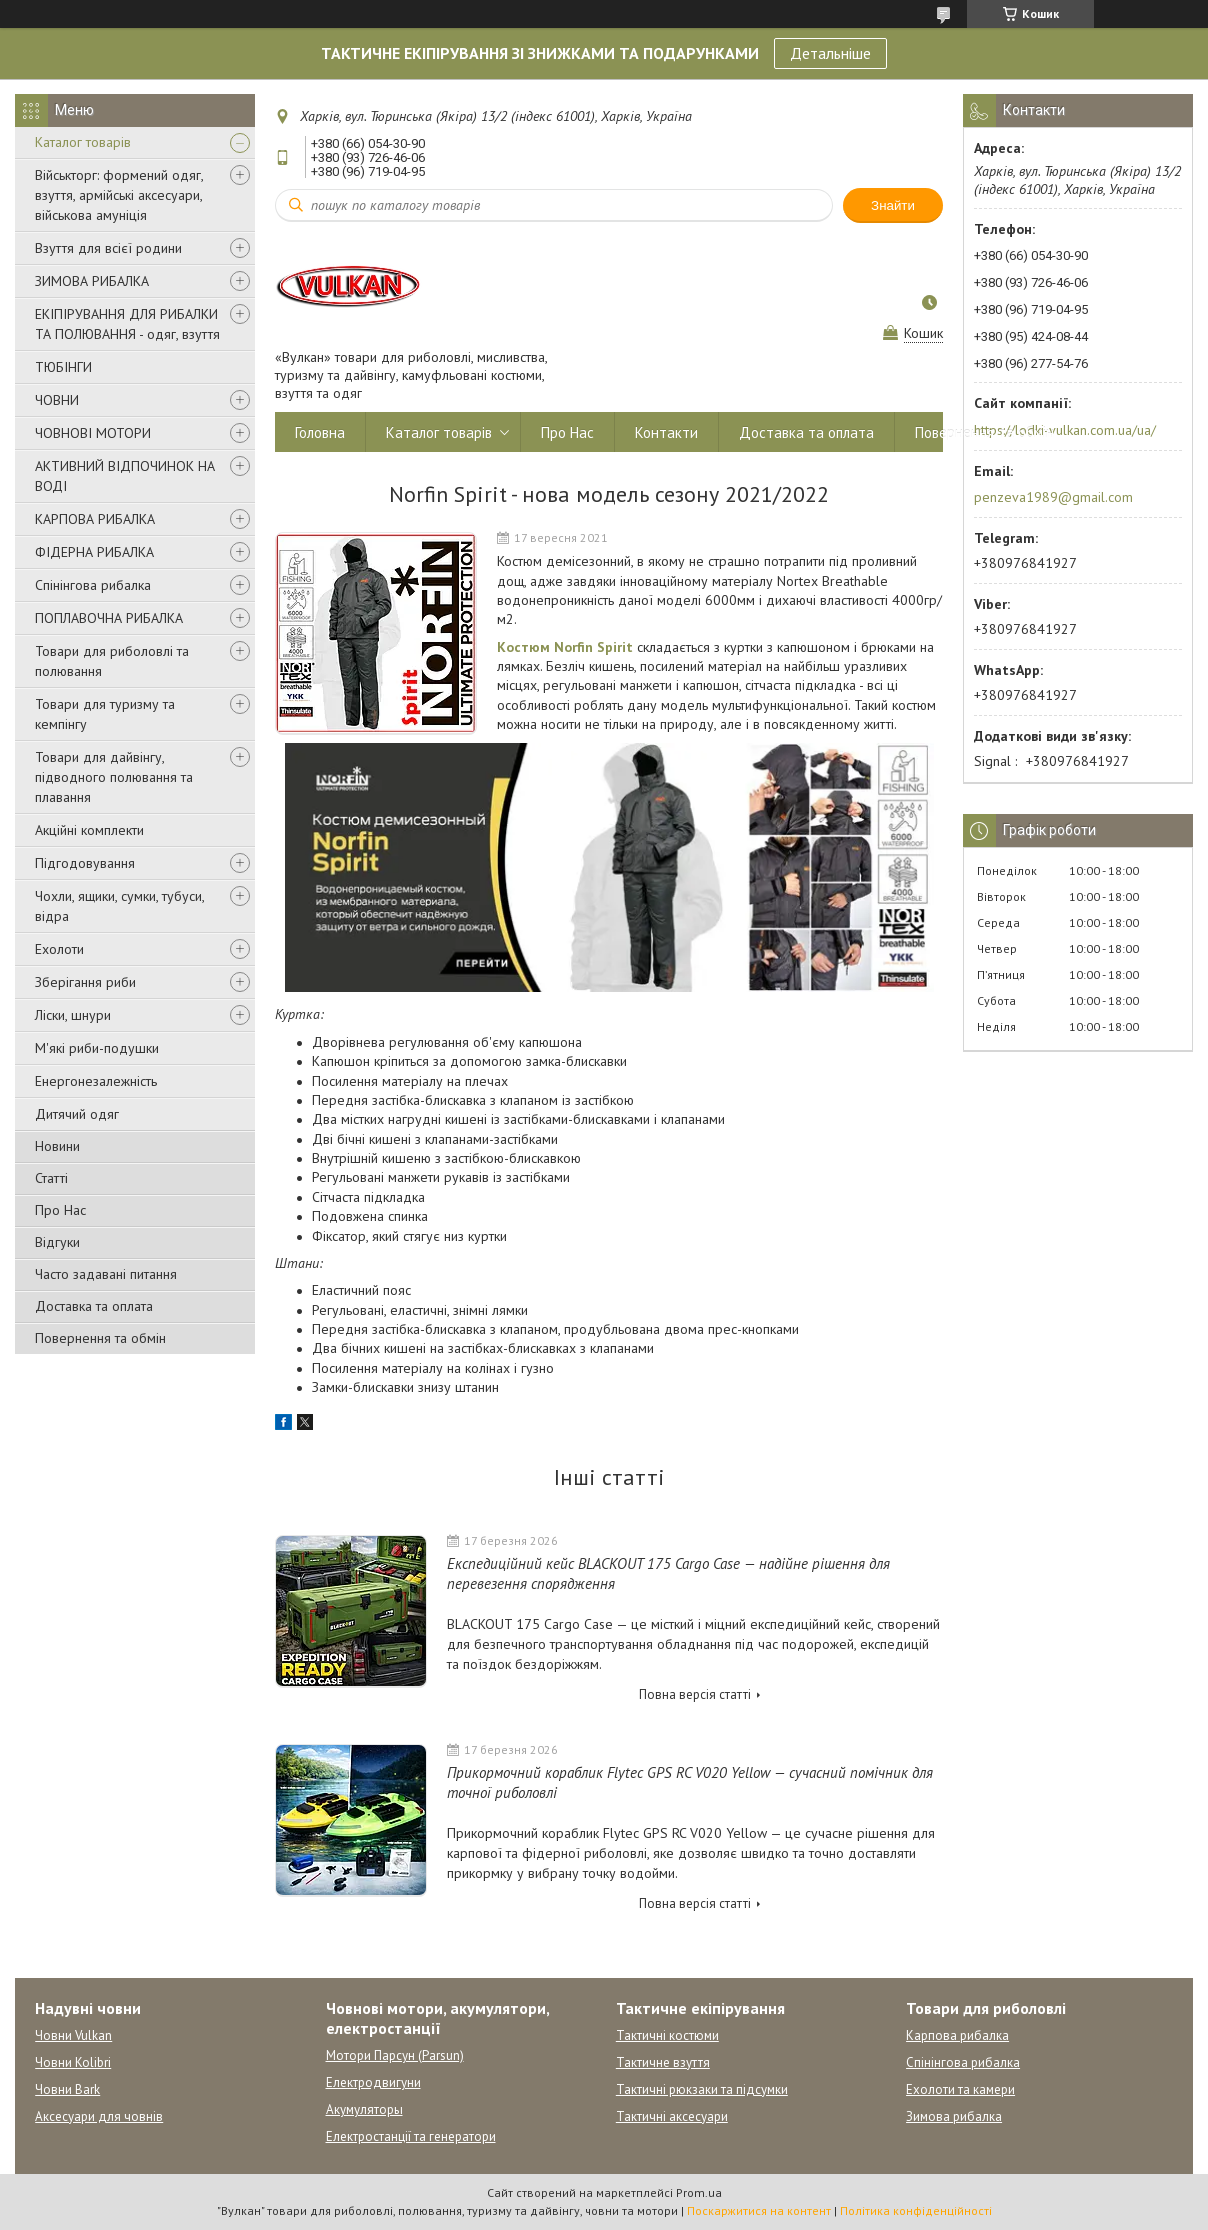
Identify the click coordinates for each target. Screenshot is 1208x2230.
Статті (51, 1178)
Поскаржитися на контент (759, 2210)
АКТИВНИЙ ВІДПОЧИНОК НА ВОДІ (125, 476)
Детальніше (830, 53)
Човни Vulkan (73, 2035)
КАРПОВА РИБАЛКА (95, 519)
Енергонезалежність (96, 1081)
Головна (320, 432)
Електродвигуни (373, 2082)
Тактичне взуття (663, 2062)
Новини (57, 1146)
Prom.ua (699, 2192)
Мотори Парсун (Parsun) (395, 2055)
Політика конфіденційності (916, 2210)
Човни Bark (67, 2089)
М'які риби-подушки (97, 1048)
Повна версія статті (695, 1694)
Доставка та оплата (94, 1306)
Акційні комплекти (89, 830)
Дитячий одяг (77, 1114)
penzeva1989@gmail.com (1053, 497)
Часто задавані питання (106, 1274)
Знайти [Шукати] (893, 205)
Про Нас (60, 1210)
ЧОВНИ (57, 400)
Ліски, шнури (73, 1015)
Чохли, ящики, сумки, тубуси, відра (119, 906)
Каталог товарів (83, 142)
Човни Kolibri (73, 2062)
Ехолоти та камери (960, 2089)
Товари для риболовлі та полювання (112, 661)
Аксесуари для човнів (99, 2116)
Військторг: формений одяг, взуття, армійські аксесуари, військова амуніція (119, 195)
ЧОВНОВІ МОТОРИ (93, 433)
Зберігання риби (85, 982)
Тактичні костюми (667, 2035)
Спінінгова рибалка (93, 585)
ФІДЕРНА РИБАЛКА (94, 552)
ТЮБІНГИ (63, 367)
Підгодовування (85, 863)
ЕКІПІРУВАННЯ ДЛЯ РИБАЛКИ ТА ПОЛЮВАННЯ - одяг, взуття (127, 324)
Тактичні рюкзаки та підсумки (702, 2089)
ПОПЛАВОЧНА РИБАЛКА (109, 618)
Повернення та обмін (100, 1338)
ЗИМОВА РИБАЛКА (92, 281)
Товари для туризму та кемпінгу (105, 714)
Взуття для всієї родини (108, 248)
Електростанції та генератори (411, 2136)
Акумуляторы (364, 2109)
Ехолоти (59, 949)
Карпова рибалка (957, 2035)
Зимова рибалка (954, 2116)
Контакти (666, 432)
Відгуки (57, 1242)
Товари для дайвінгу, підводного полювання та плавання (114, 777)
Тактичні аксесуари (672, 2116)
